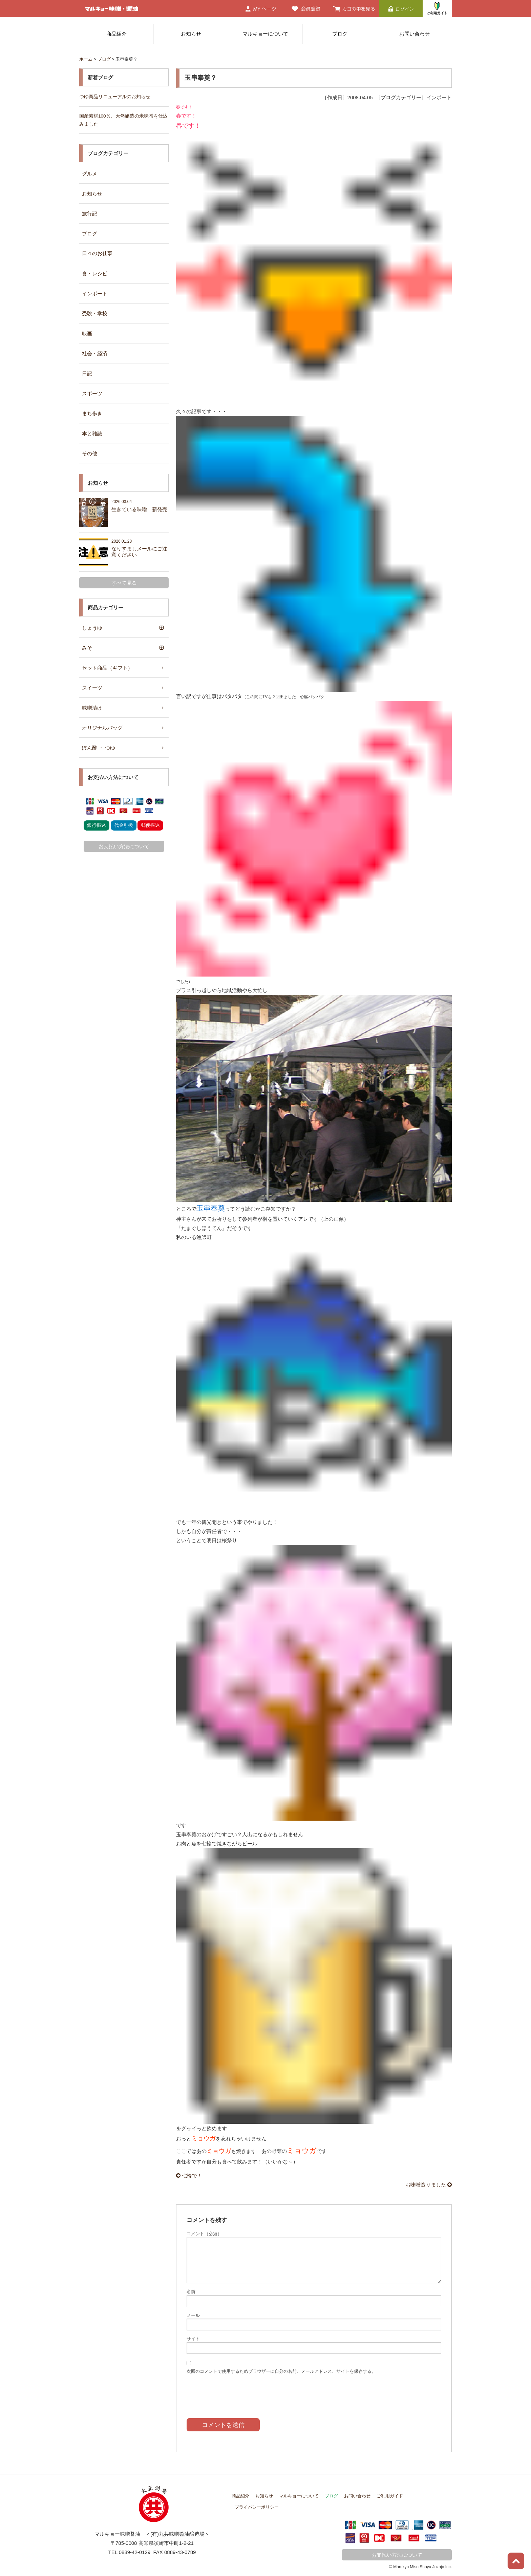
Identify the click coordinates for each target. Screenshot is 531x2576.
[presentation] (238, 2391)
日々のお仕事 (97, 253)
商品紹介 (116, 34)
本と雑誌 (92, 433)
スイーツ (92, 688)
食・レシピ (94, 273)
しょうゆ (92, 628)
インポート (94, 293)
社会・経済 (94, 353)
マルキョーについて (265, 34)
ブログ (339, 34)
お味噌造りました (428, 2184)
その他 (89, 453)
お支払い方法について (124, 846)
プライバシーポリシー (257, 2507)
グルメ (89, 173)
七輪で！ (189, 2175)
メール (193, 2315)
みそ (87, 648)
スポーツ (92, 393)
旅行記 (89, 213)
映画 (87, 333)
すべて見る (124, 583)
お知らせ (191, 34)
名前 (191, 2291)
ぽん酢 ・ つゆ (98, 748)
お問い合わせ (414, 34)
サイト (193, 2338)
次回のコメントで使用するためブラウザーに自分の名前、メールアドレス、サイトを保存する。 (281, 2371)
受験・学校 (94, 313)
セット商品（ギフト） (107, 668)
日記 (87, 373)
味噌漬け (92, 708)
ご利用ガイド (390, 2495)
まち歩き (92, 413)
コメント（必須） (204, 2233)
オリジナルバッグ (102, 728)
